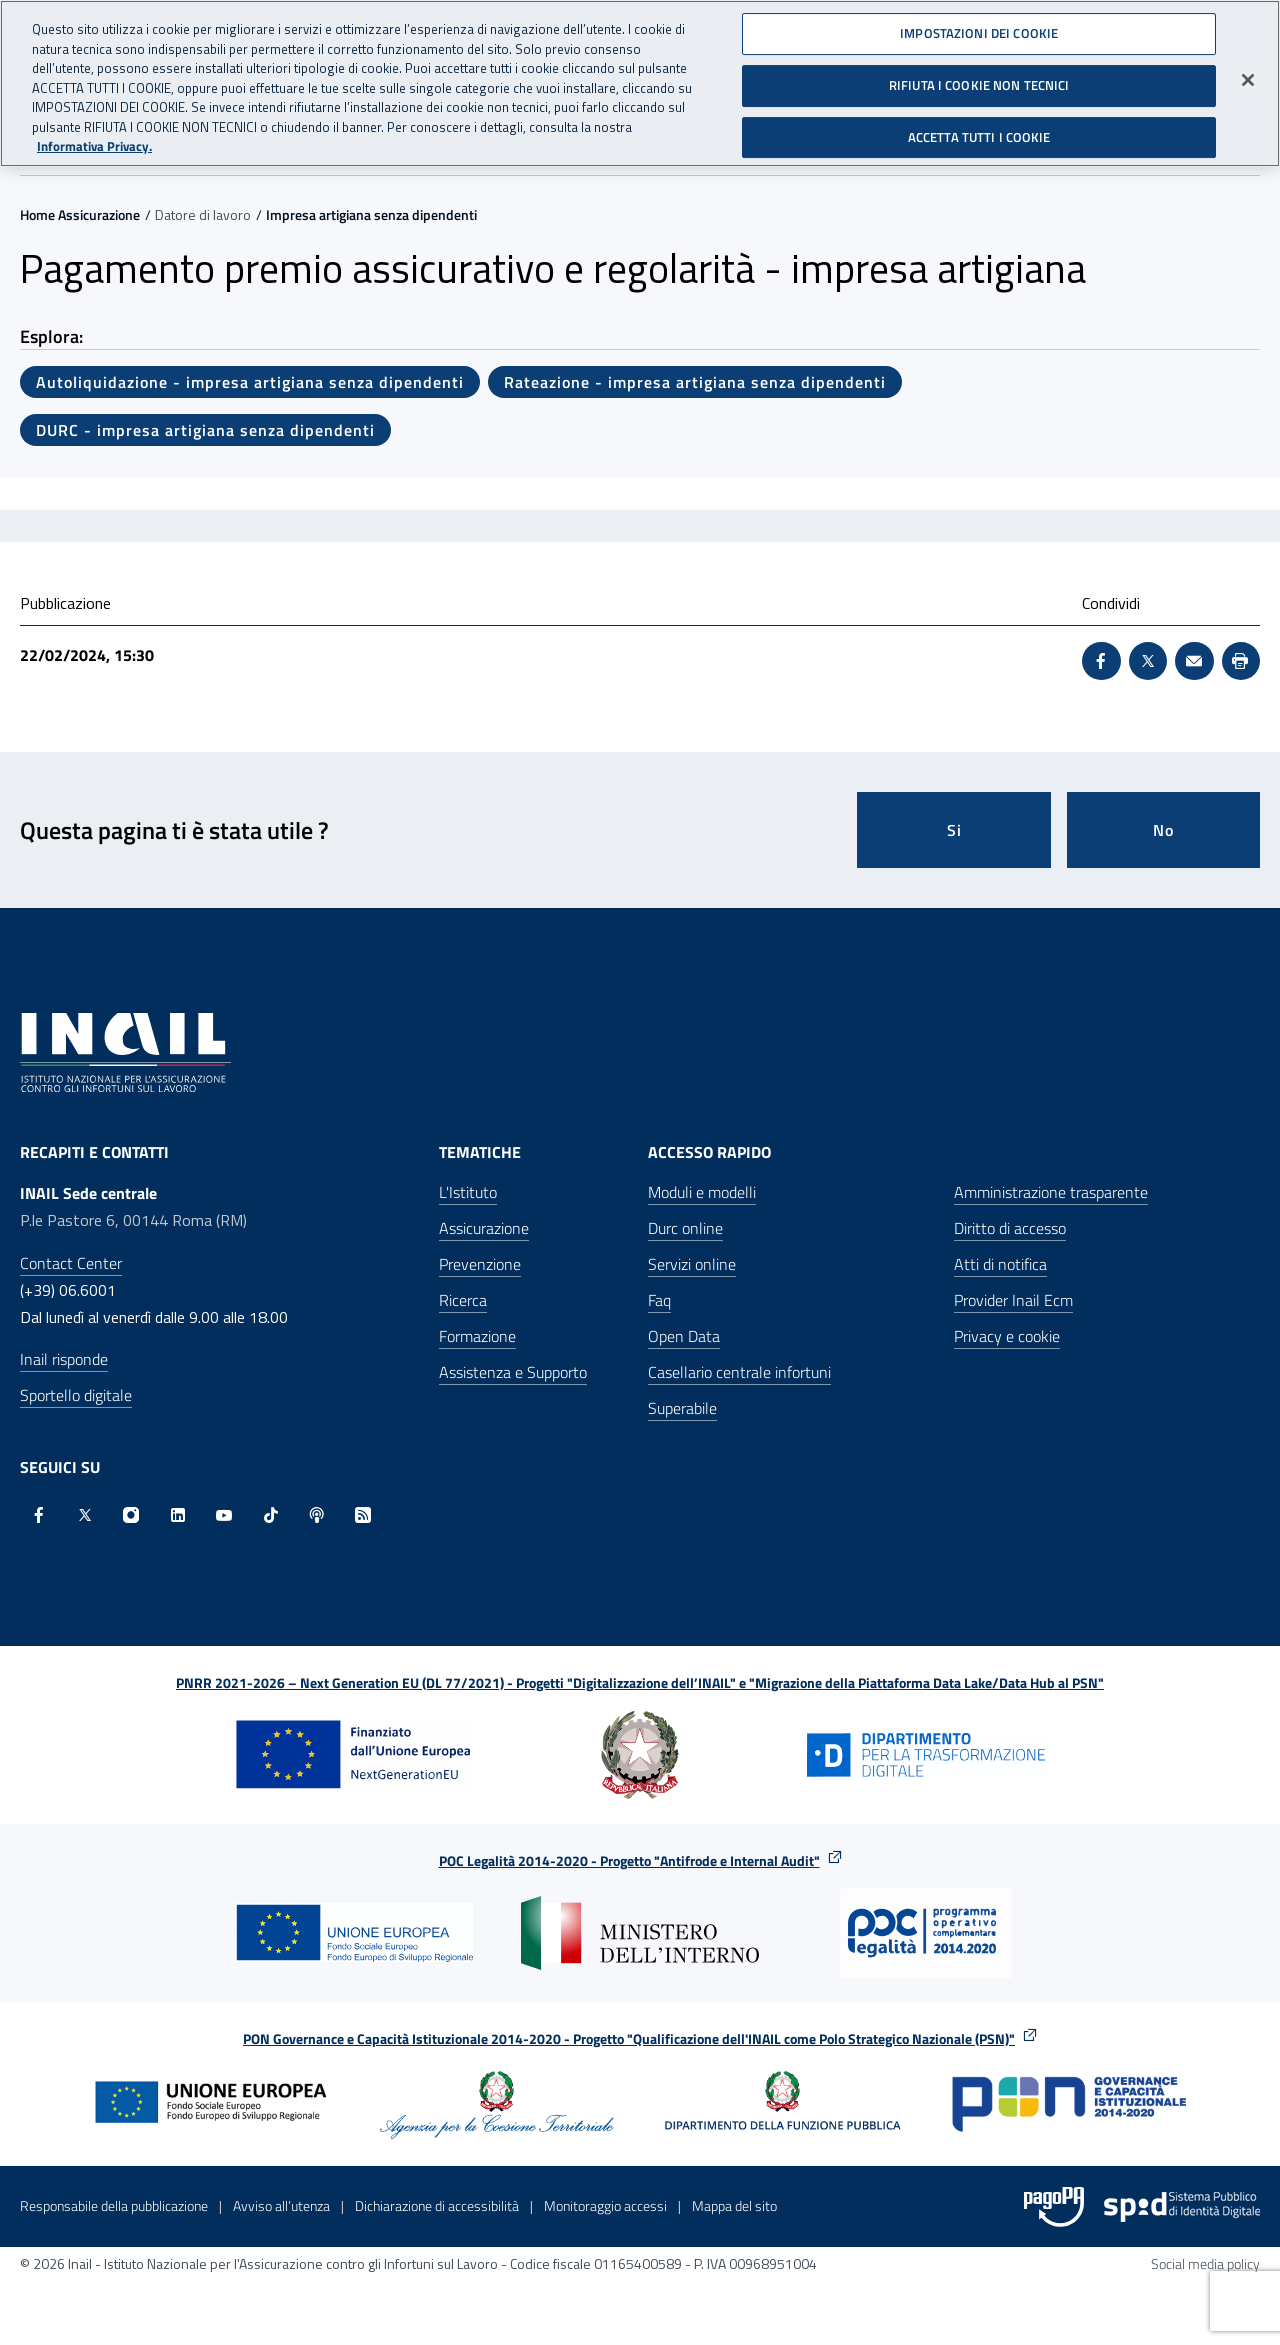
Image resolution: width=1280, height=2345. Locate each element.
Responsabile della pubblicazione (114, 2205)
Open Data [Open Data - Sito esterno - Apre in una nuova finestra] (684, 1336)
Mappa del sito (734, 2205)
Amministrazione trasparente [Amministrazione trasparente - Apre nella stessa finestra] (1051, 1192)
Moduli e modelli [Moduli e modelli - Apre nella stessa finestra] (702, 1192)
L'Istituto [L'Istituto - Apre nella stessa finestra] (468, 1192)
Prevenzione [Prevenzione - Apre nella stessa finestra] (480, 1264)
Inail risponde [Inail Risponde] (64, 1359)
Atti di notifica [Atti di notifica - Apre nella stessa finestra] (1000, 1264)
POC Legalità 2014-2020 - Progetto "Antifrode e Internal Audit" (629, 1860)
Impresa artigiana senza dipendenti (371, 214)
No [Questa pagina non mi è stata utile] (1163, 830)
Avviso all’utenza (281, 2205)
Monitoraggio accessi (605, 2205)
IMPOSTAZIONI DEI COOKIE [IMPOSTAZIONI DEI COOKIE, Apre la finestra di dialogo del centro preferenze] (979, 24)
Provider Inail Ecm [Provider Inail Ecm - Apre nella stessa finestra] (1013, 1300)
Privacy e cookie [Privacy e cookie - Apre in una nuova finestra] (1007, 1336)
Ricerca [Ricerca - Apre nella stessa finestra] (463, 1300)
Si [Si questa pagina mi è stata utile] (954, 830)
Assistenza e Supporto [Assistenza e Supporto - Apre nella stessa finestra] (513, 1372)
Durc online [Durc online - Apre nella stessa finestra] (685, 1228)
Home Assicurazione (80, 214)
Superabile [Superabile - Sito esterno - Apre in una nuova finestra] (682, 1408)
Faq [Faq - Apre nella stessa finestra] (659, 1300)
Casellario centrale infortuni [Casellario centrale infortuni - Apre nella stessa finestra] (739, 1372)
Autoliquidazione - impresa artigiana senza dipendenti (250, 382)
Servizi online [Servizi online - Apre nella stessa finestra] (692, 1264)
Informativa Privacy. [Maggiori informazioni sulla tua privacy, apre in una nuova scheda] (94, 137)
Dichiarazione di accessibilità (437, 2205)
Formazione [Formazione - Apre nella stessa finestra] (477, 1336)
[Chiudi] (1248, 71)
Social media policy (1205, 2263)
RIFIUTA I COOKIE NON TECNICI (979, 76)
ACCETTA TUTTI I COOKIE (979, 127)
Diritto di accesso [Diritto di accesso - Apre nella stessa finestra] (1010, 1228)
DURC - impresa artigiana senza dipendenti (205, 430)
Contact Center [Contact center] (71, 1263)
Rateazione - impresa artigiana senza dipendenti (695, 382)
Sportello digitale (76, 1395)
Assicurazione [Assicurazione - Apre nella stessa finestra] (484, 1228)
